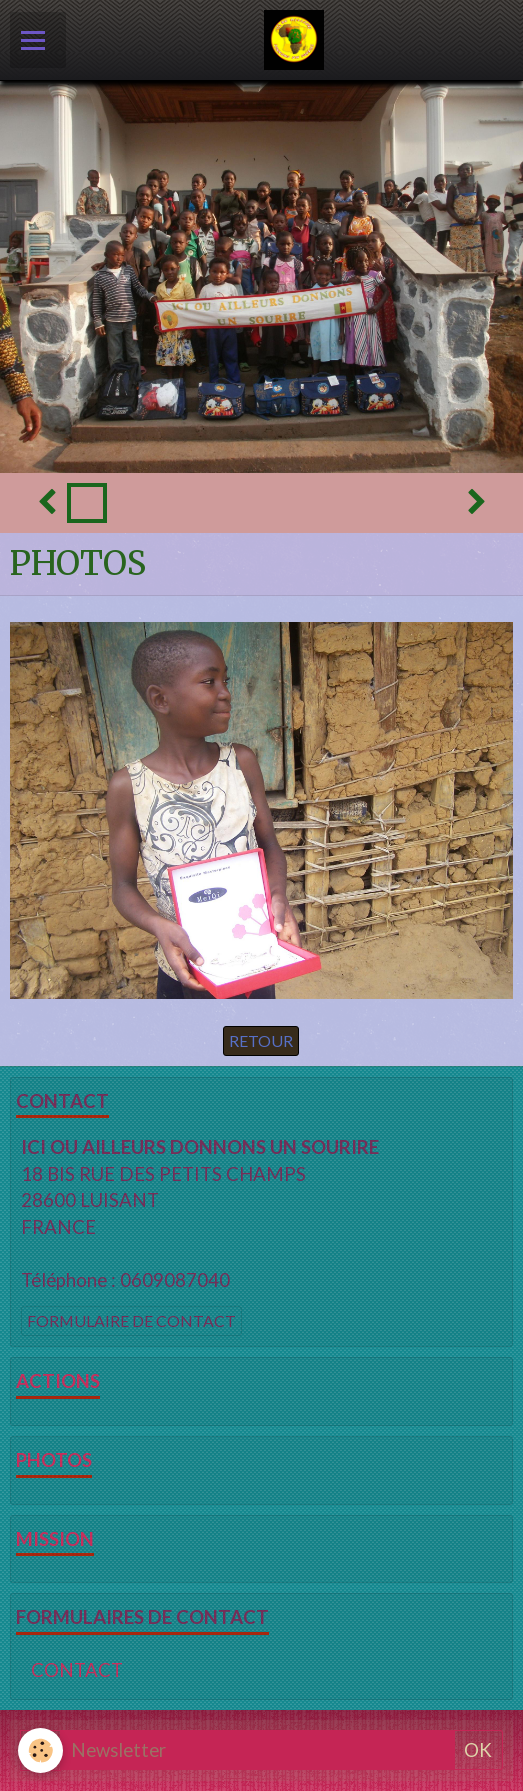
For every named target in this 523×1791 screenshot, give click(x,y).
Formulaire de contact (131, 1320)
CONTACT (77, 1670)
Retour (261, 1040)
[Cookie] (40, 1750)
